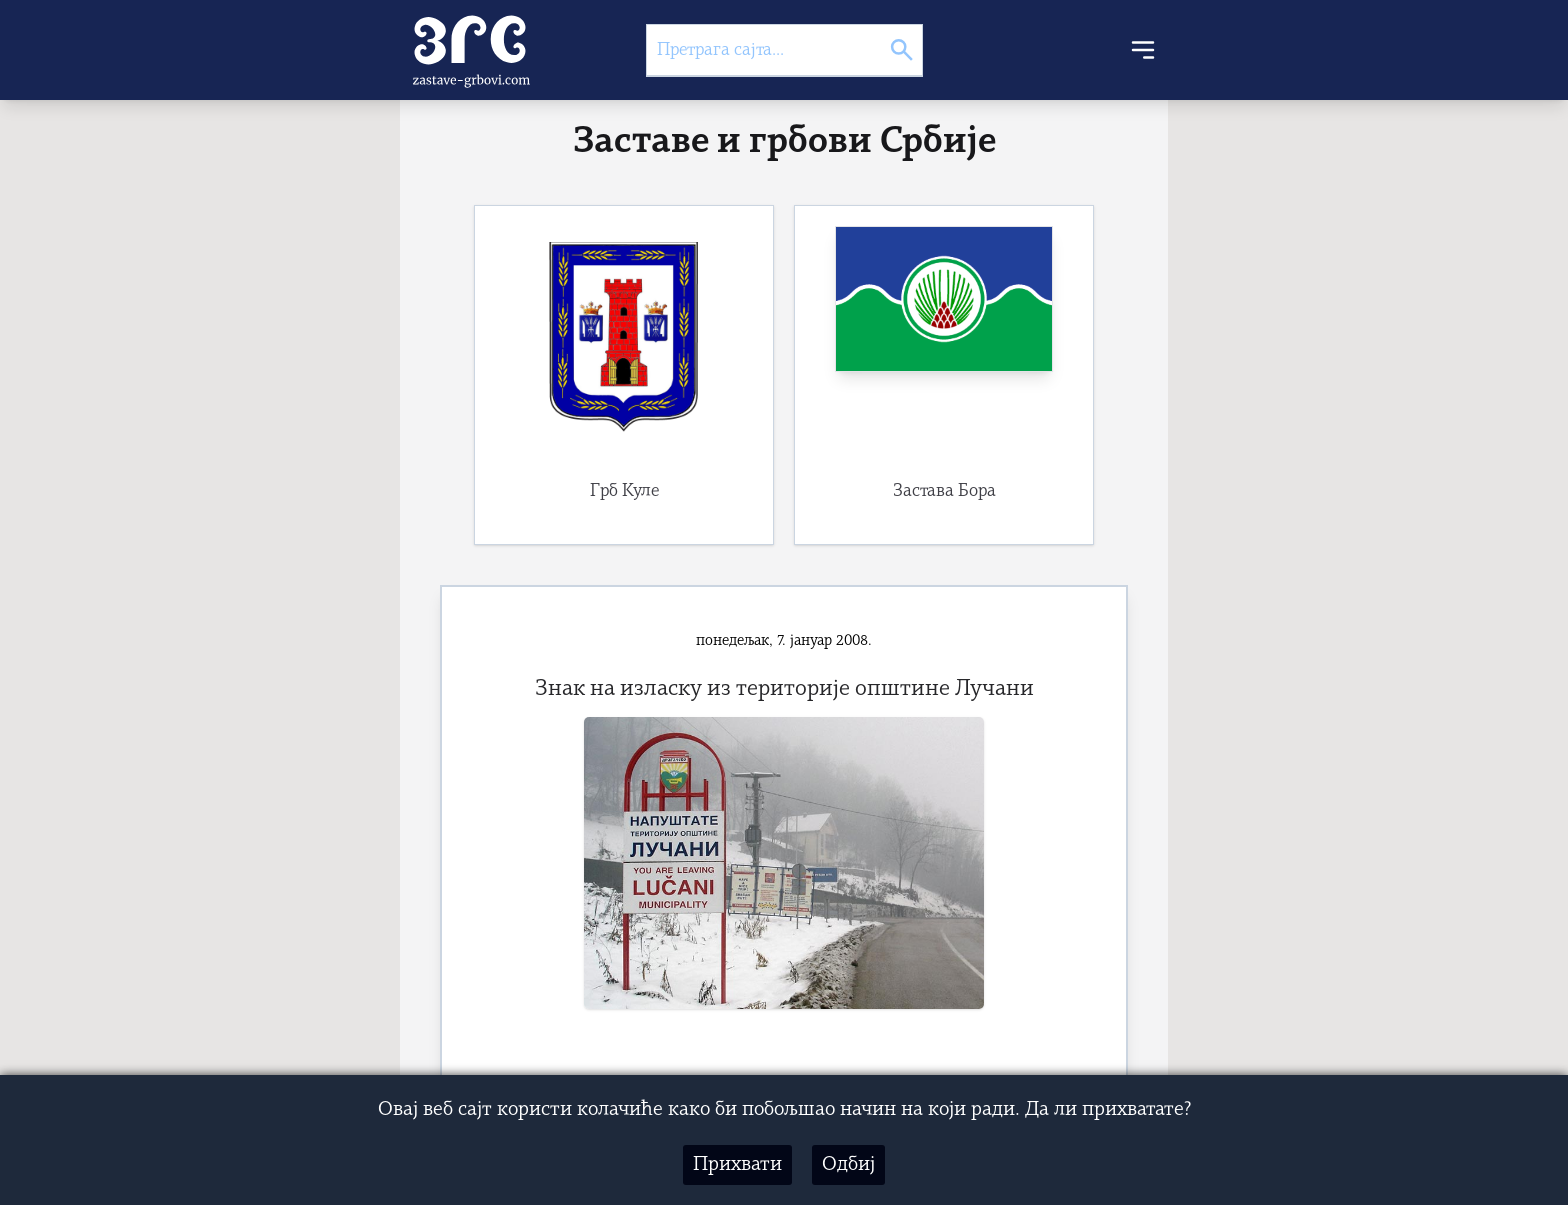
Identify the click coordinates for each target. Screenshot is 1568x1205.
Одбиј (848, 1165)
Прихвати (737, 1165)
